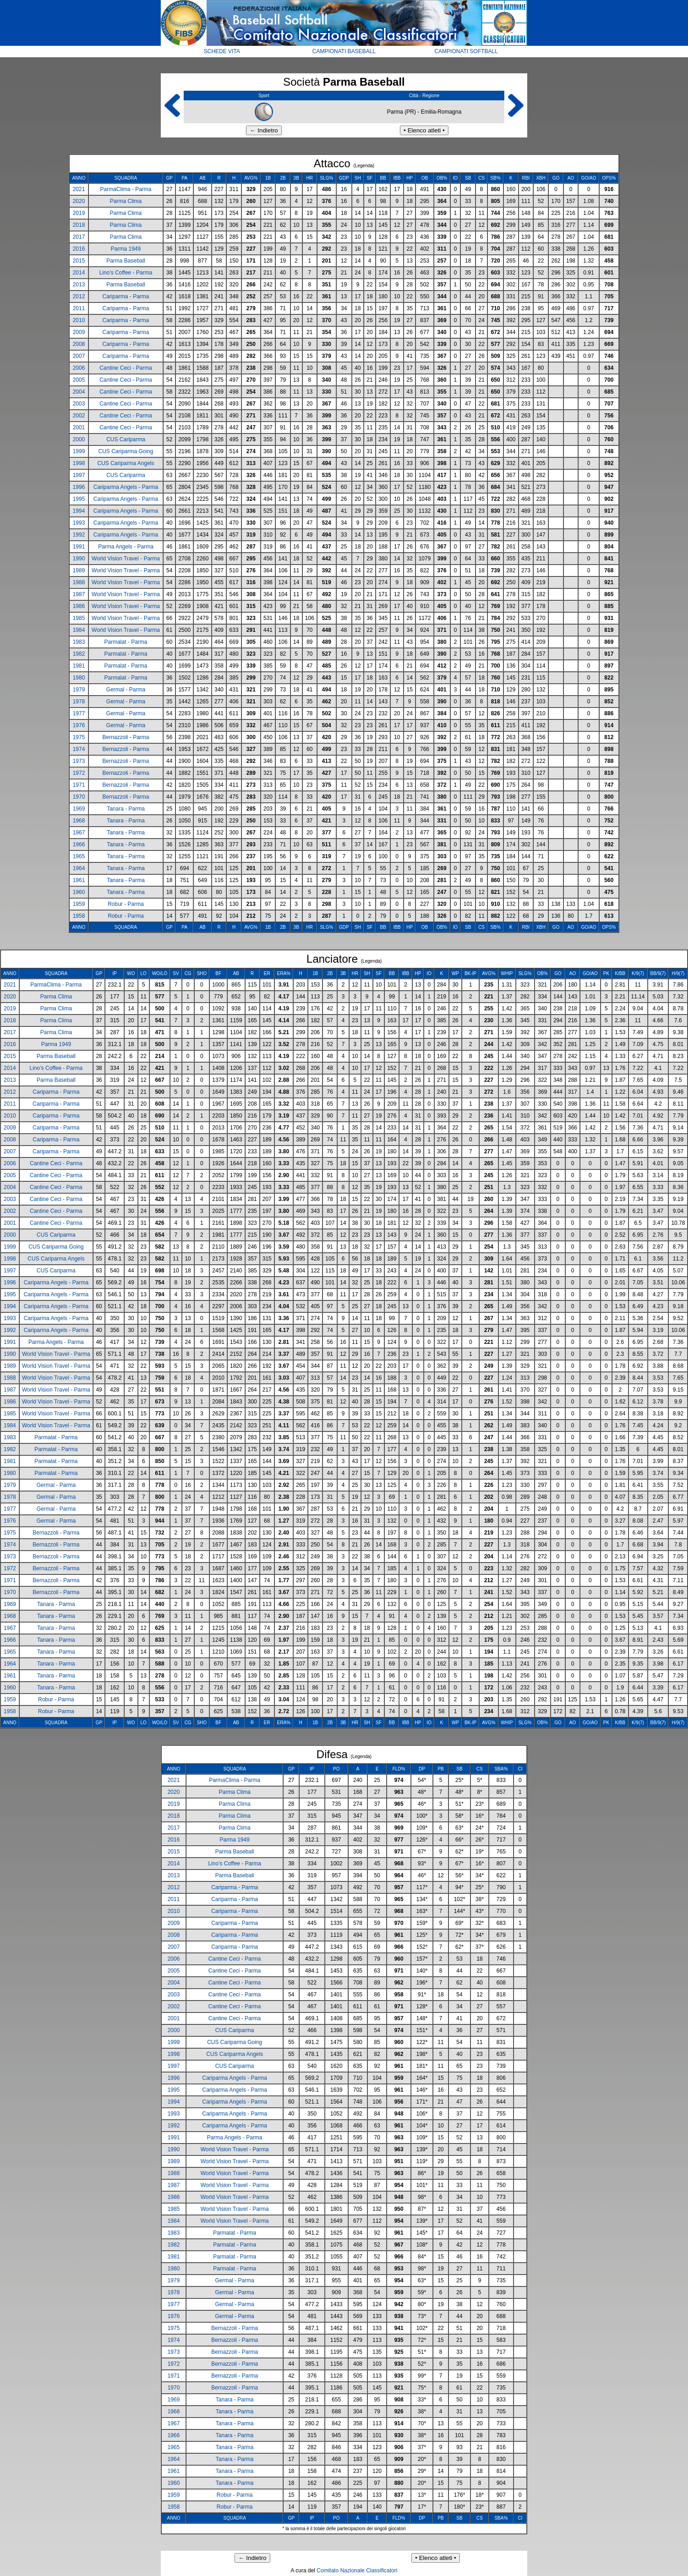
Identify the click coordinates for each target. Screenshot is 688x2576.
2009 (79, 332)
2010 (79, 320)
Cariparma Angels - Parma (125, 487)
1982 (79, 654)
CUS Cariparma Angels (125, 463)
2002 (79, 415)
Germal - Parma (125, 689)
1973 (79, 761)
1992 (79, 535)
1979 (79, 689)
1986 (79, 606)
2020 (79, 201)
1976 (79, 725)
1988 (79, 582)
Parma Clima (126, 201)
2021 (79, 189)
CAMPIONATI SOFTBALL (465, 51)
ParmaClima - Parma (125, 189)
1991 (79, 546)
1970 (79, 797)
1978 (79, 701)
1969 (79, 809)
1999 (79, 451)
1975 (79, 737)
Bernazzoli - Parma (125, 737)
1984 (79, 630)
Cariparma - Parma (125, 296)
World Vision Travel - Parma (126, 558)
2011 (79, 308)
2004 (79, 392)
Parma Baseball (125, 261)
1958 (79, 916)
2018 (79, 225)
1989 (79, 570)
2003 (79, 403)
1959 (79, 904)
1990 (79, 558)
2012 (79, 296)
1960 (79, 892)
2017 (79, 237)
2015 (79, 261)
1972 (79, 773)
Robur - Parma (126, 904)
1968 (79, 820)
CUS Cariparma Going (125, 451)
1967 (79, 832)
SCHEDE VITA (222, 51)
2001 (79, 427)
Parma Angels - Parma (125, 546)
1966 (79, 844)
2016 (79, 249)
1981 (79, 666)
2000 (79, 439)
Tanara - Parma (126, 809)
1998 (79, 463)
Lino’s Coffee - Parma (126, 272)
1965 (79, 856)
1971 (79, 785)
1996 (79, 487)
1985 (79, 618)
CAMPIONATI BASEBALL (344, 51)
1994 (79, 511)
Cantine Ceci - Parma (125, 368)
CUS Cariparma (125, 439)
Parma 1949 (126, 249)
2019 (79, 213)
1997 (79, 475)
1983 (79, 642)
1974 (79, 749)
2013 (79, 284)
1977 (79, 713)
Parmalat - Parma (125, 642)
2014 (79, 272)
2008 (79, 344)
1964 (79, 868)
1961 (79, 880)
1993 (79, 523)
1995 (79, 499)
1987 (79, 594)
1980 (79, 677)
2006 (79, 368)
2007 (79, 356)
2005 (79, 380)
